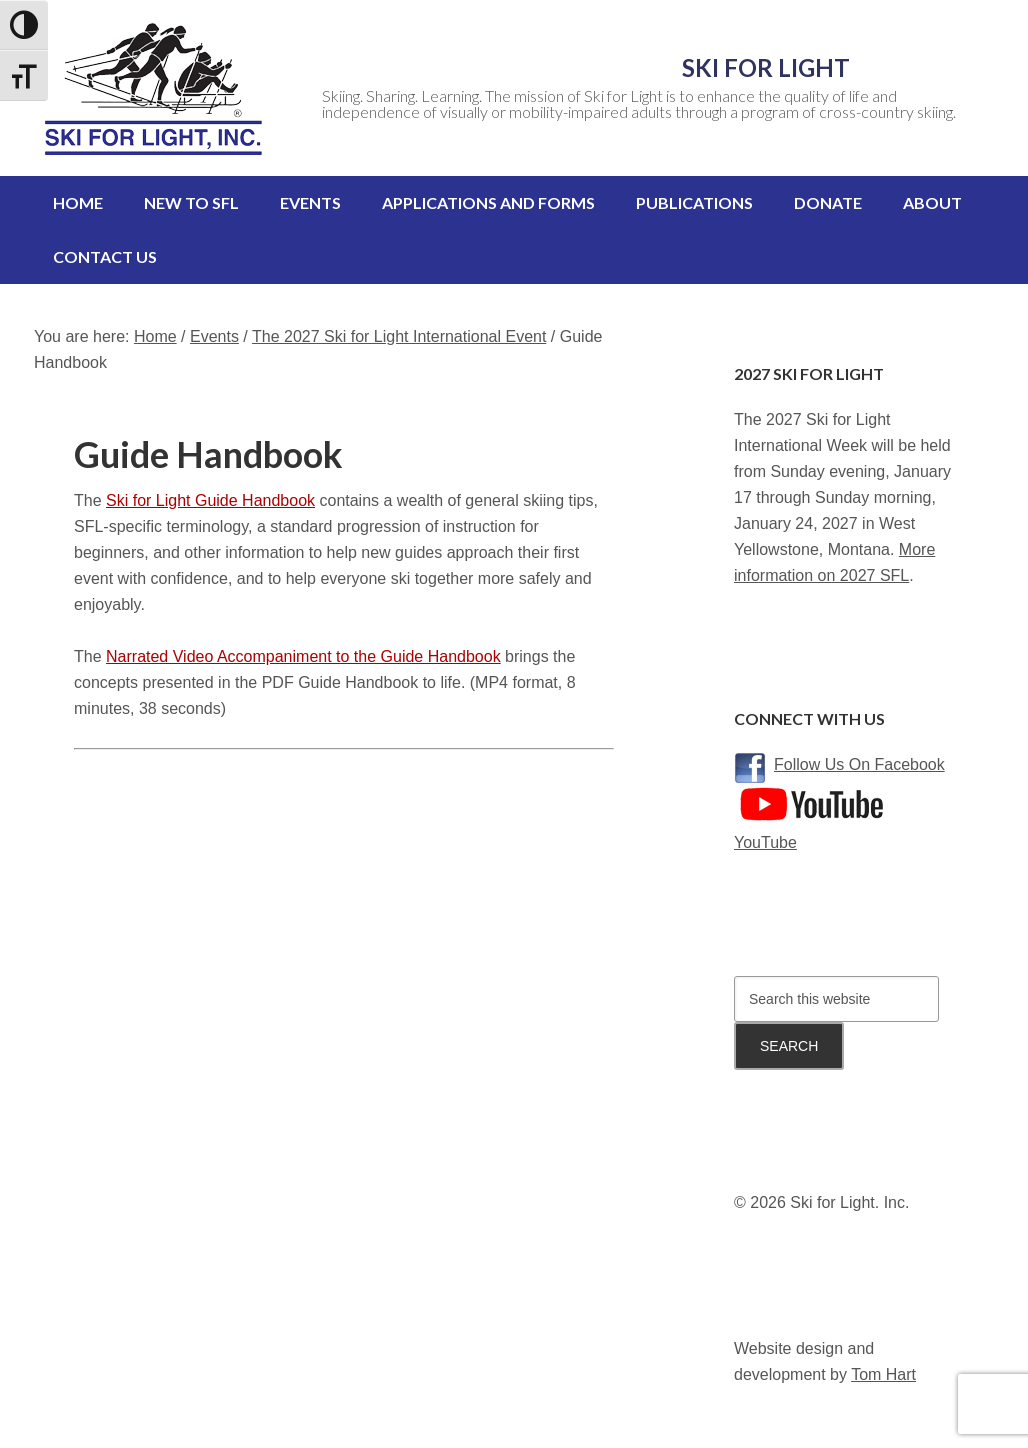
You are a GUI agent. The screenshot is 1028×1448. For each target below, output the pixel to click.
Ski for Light (622, 67)
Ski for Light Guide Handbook (210, 480)
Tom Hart (883, 1354)
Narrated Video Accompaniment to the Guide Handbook (303, 636)
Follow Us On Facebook (859, 744)
